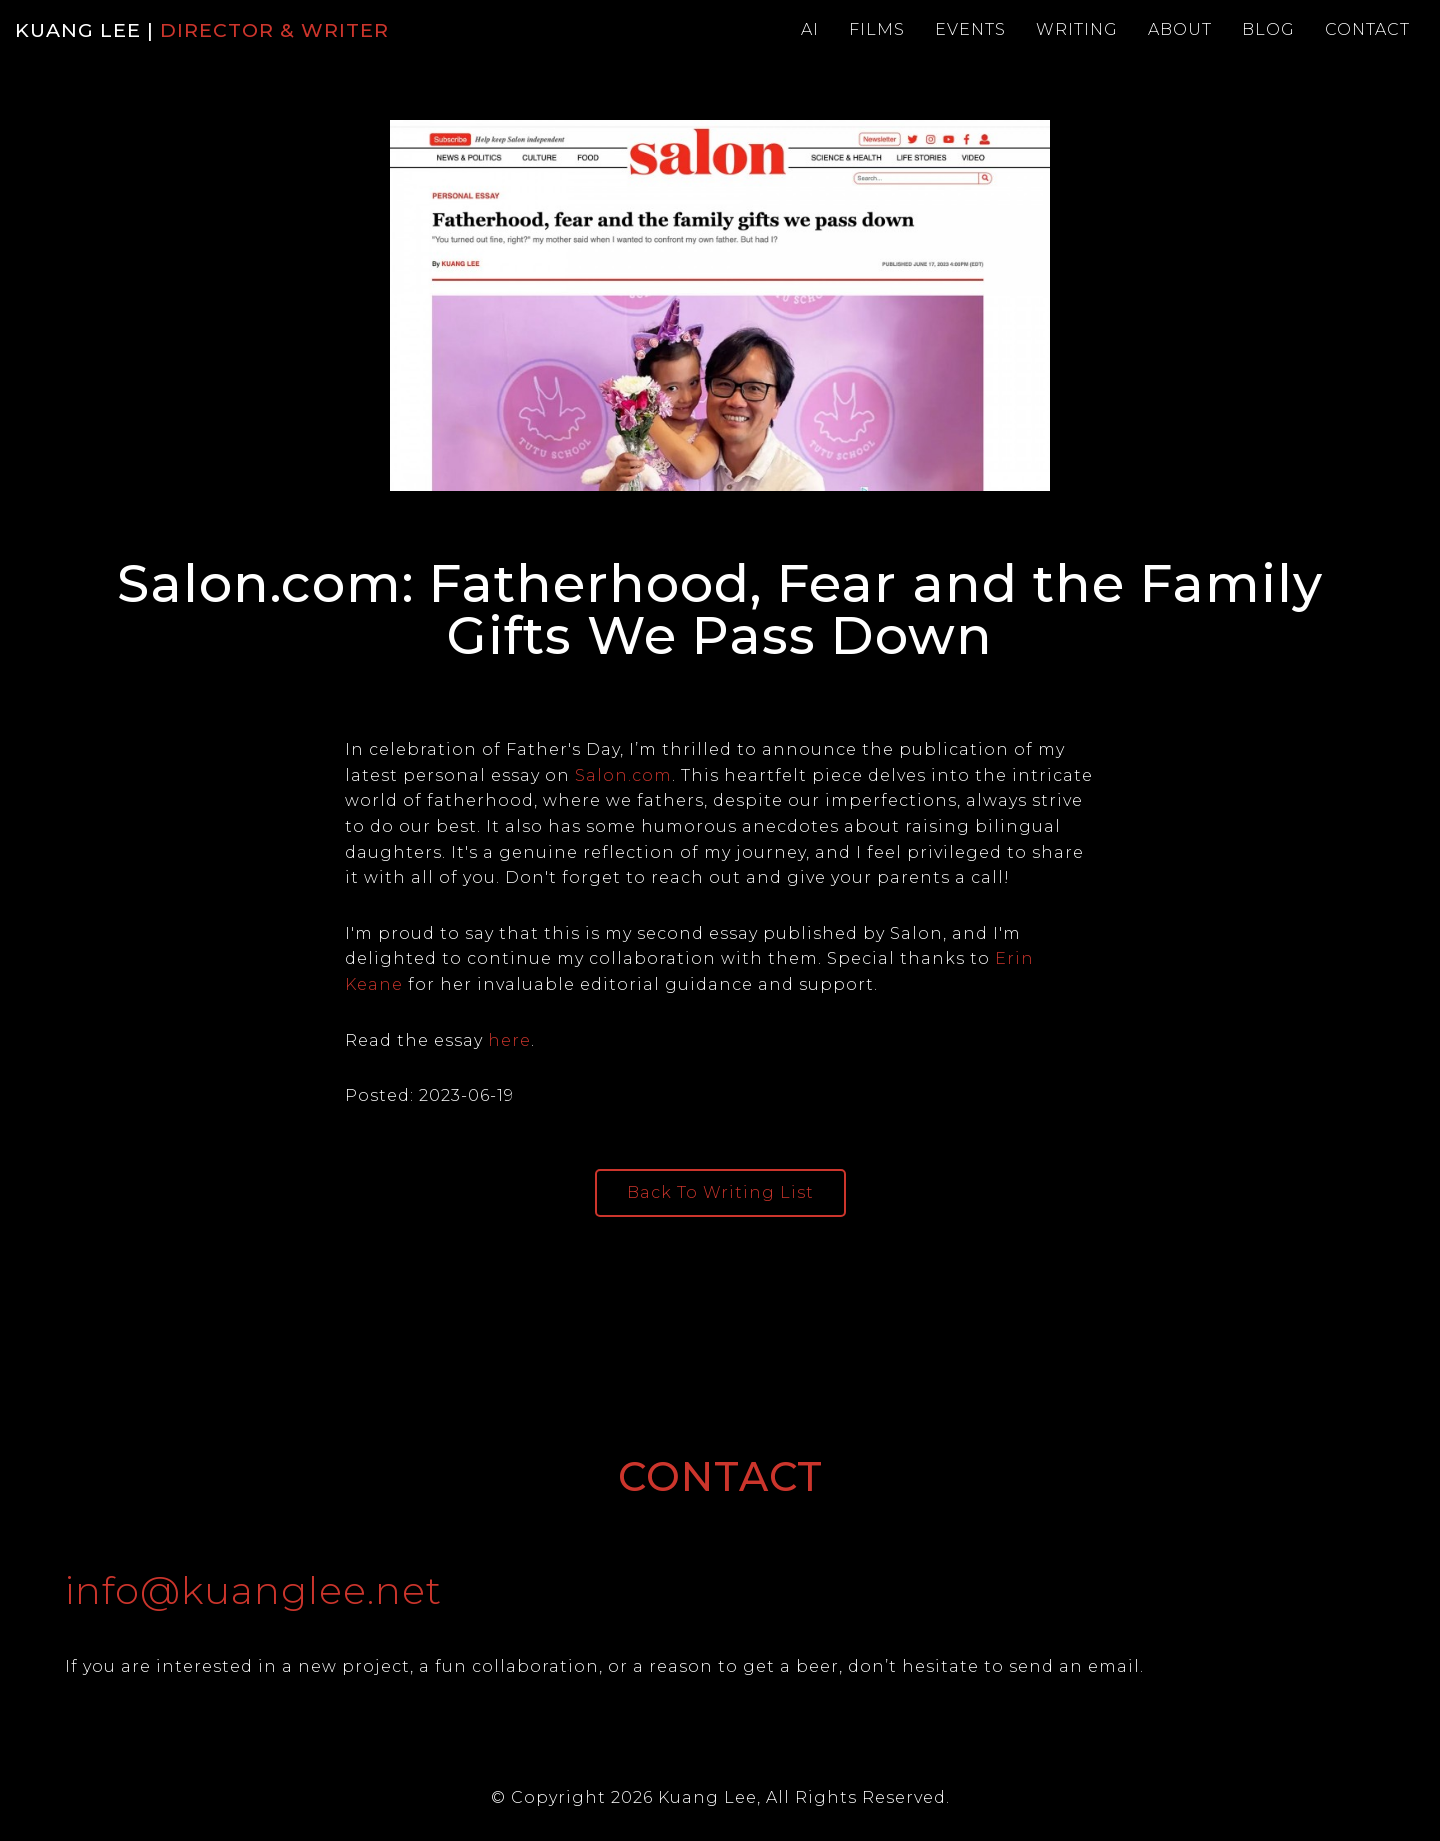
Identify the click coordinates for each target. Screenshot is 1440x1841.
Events (970, 29)
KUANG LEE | (202, 30)
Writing (1077, 29)
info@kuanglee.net (253, 1590)
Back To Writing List (720, 1192)
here (509, 1040)
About (1180, 29)
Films (877, 29)
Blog (1268, 29)
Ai (810, 29)
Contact (1367, 29)
